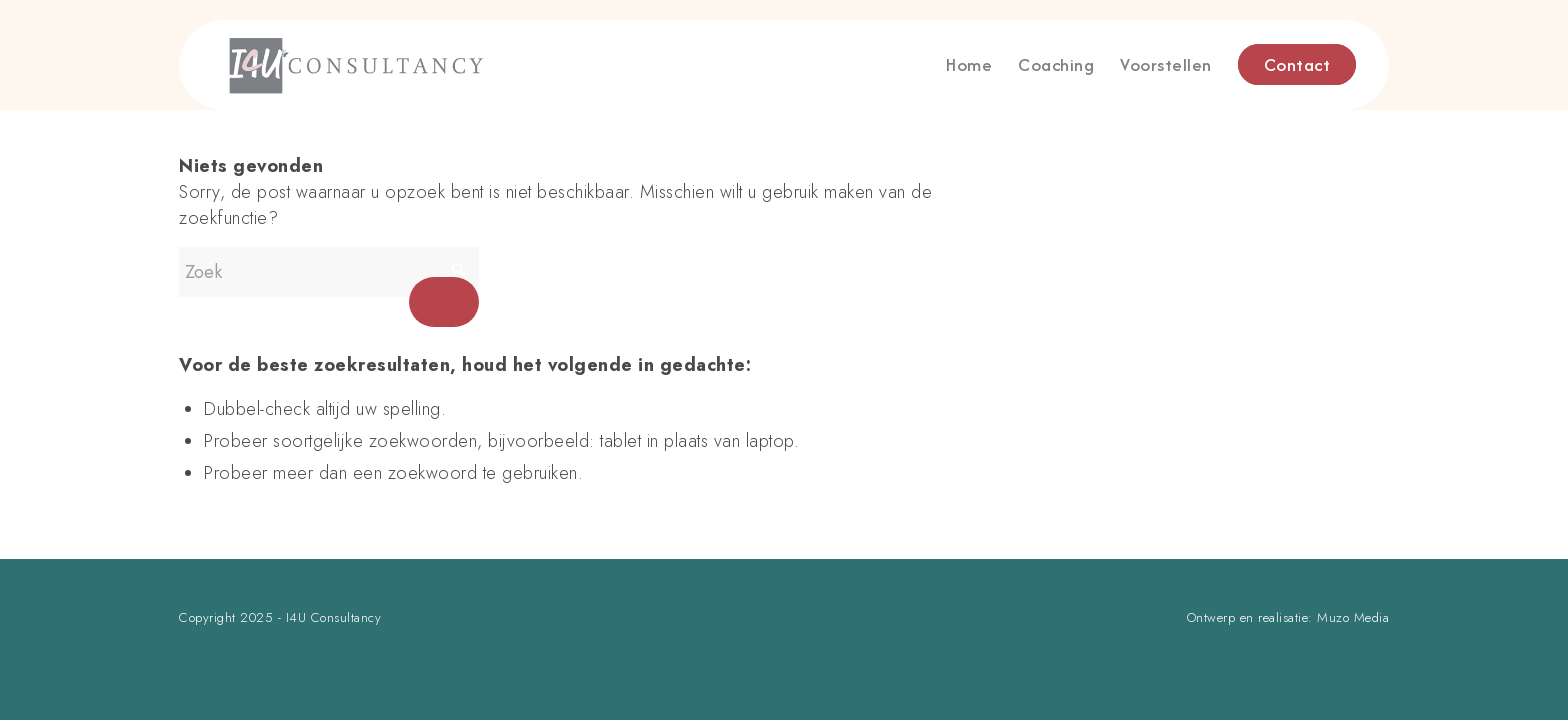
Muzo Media (1353, 617)
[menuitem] (969, 65)
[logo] (435, 65)
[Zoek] (329, 272)
